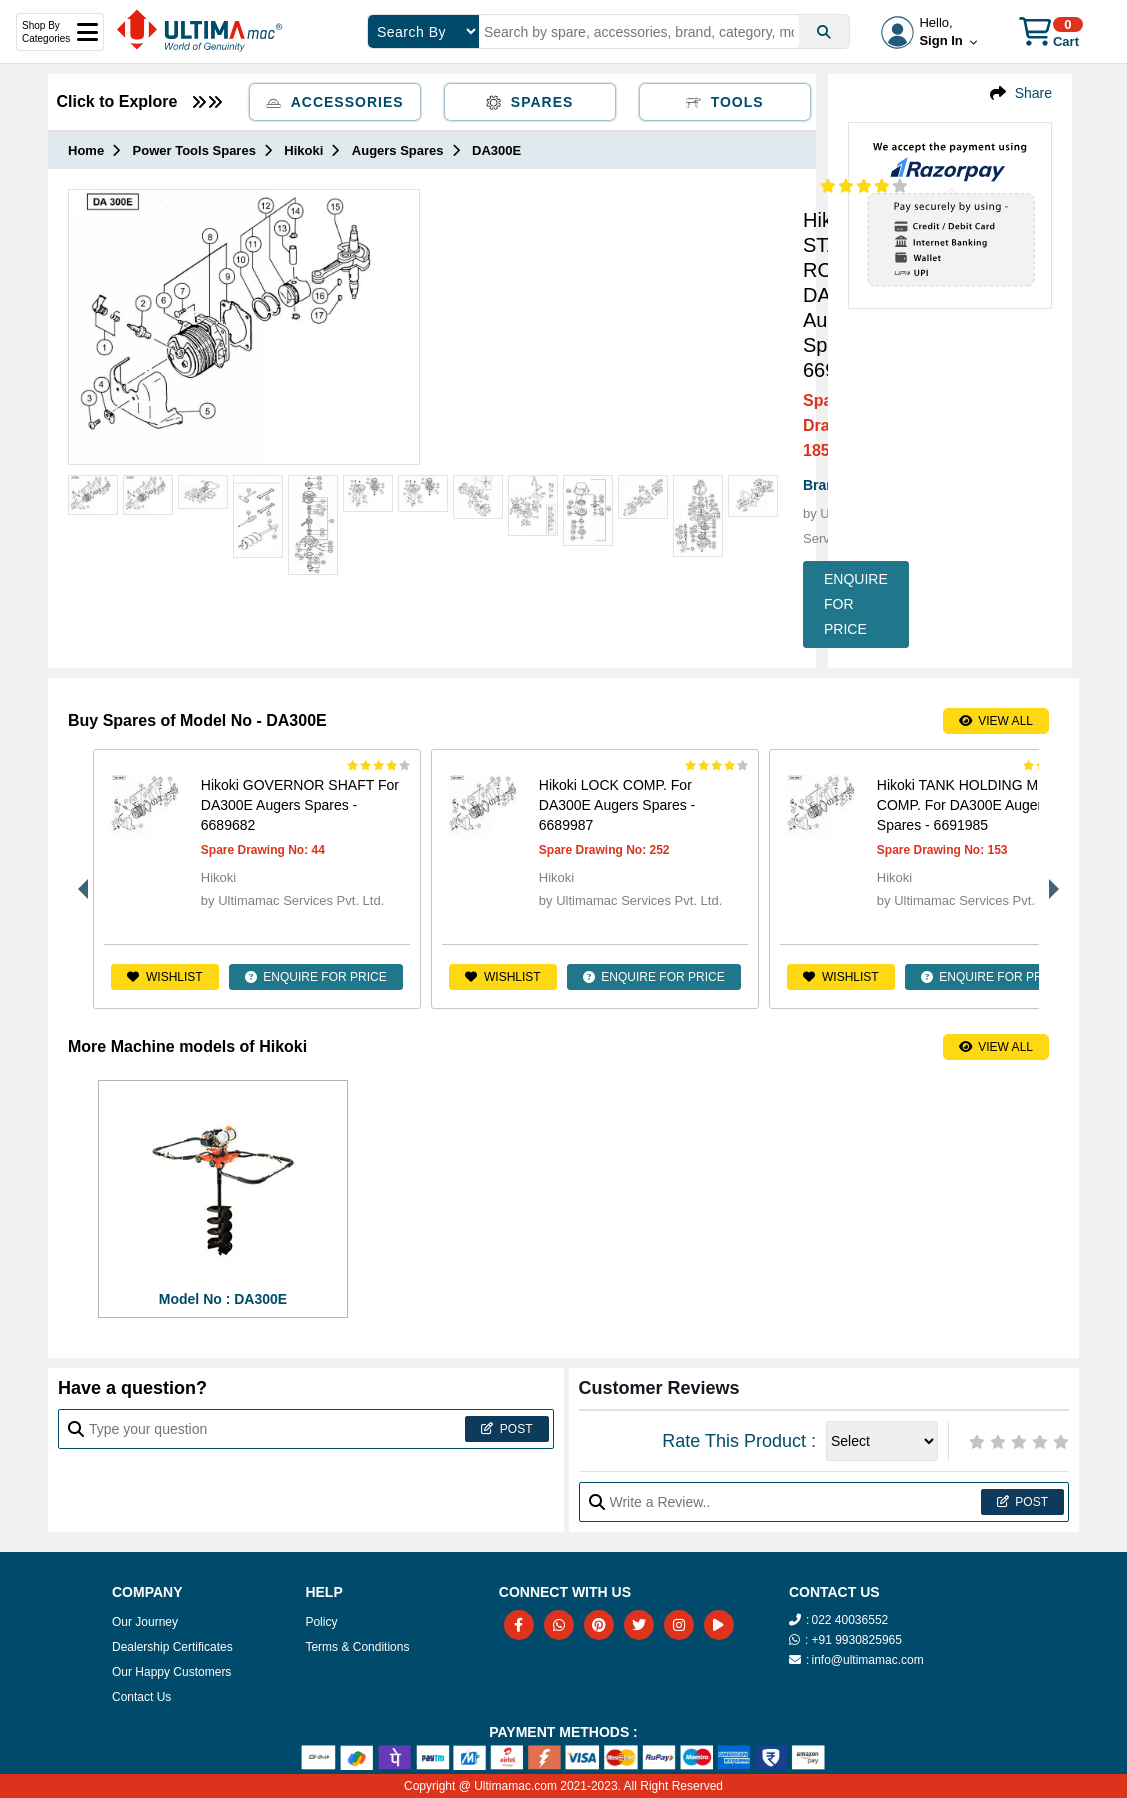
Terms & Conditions (357, 1647)
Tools (725, 102)
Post (506, 1429)
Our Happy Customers (171, 1672)
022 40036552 (849, 1620)
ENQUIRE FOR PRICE (856, 604)
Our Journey (145, 1622)
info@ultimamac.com (867, 1660)
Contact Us (141, 1697)
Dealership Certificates (172, 1647)
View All (996, 721)
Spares (530, 102)
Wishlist (164, 977)
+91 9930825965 (856, 1640)
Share (1033, 93)
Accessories (335, 102)
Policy (321, 1622)
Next (1049, 879)
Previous (78, 879)
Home (86, 150)
